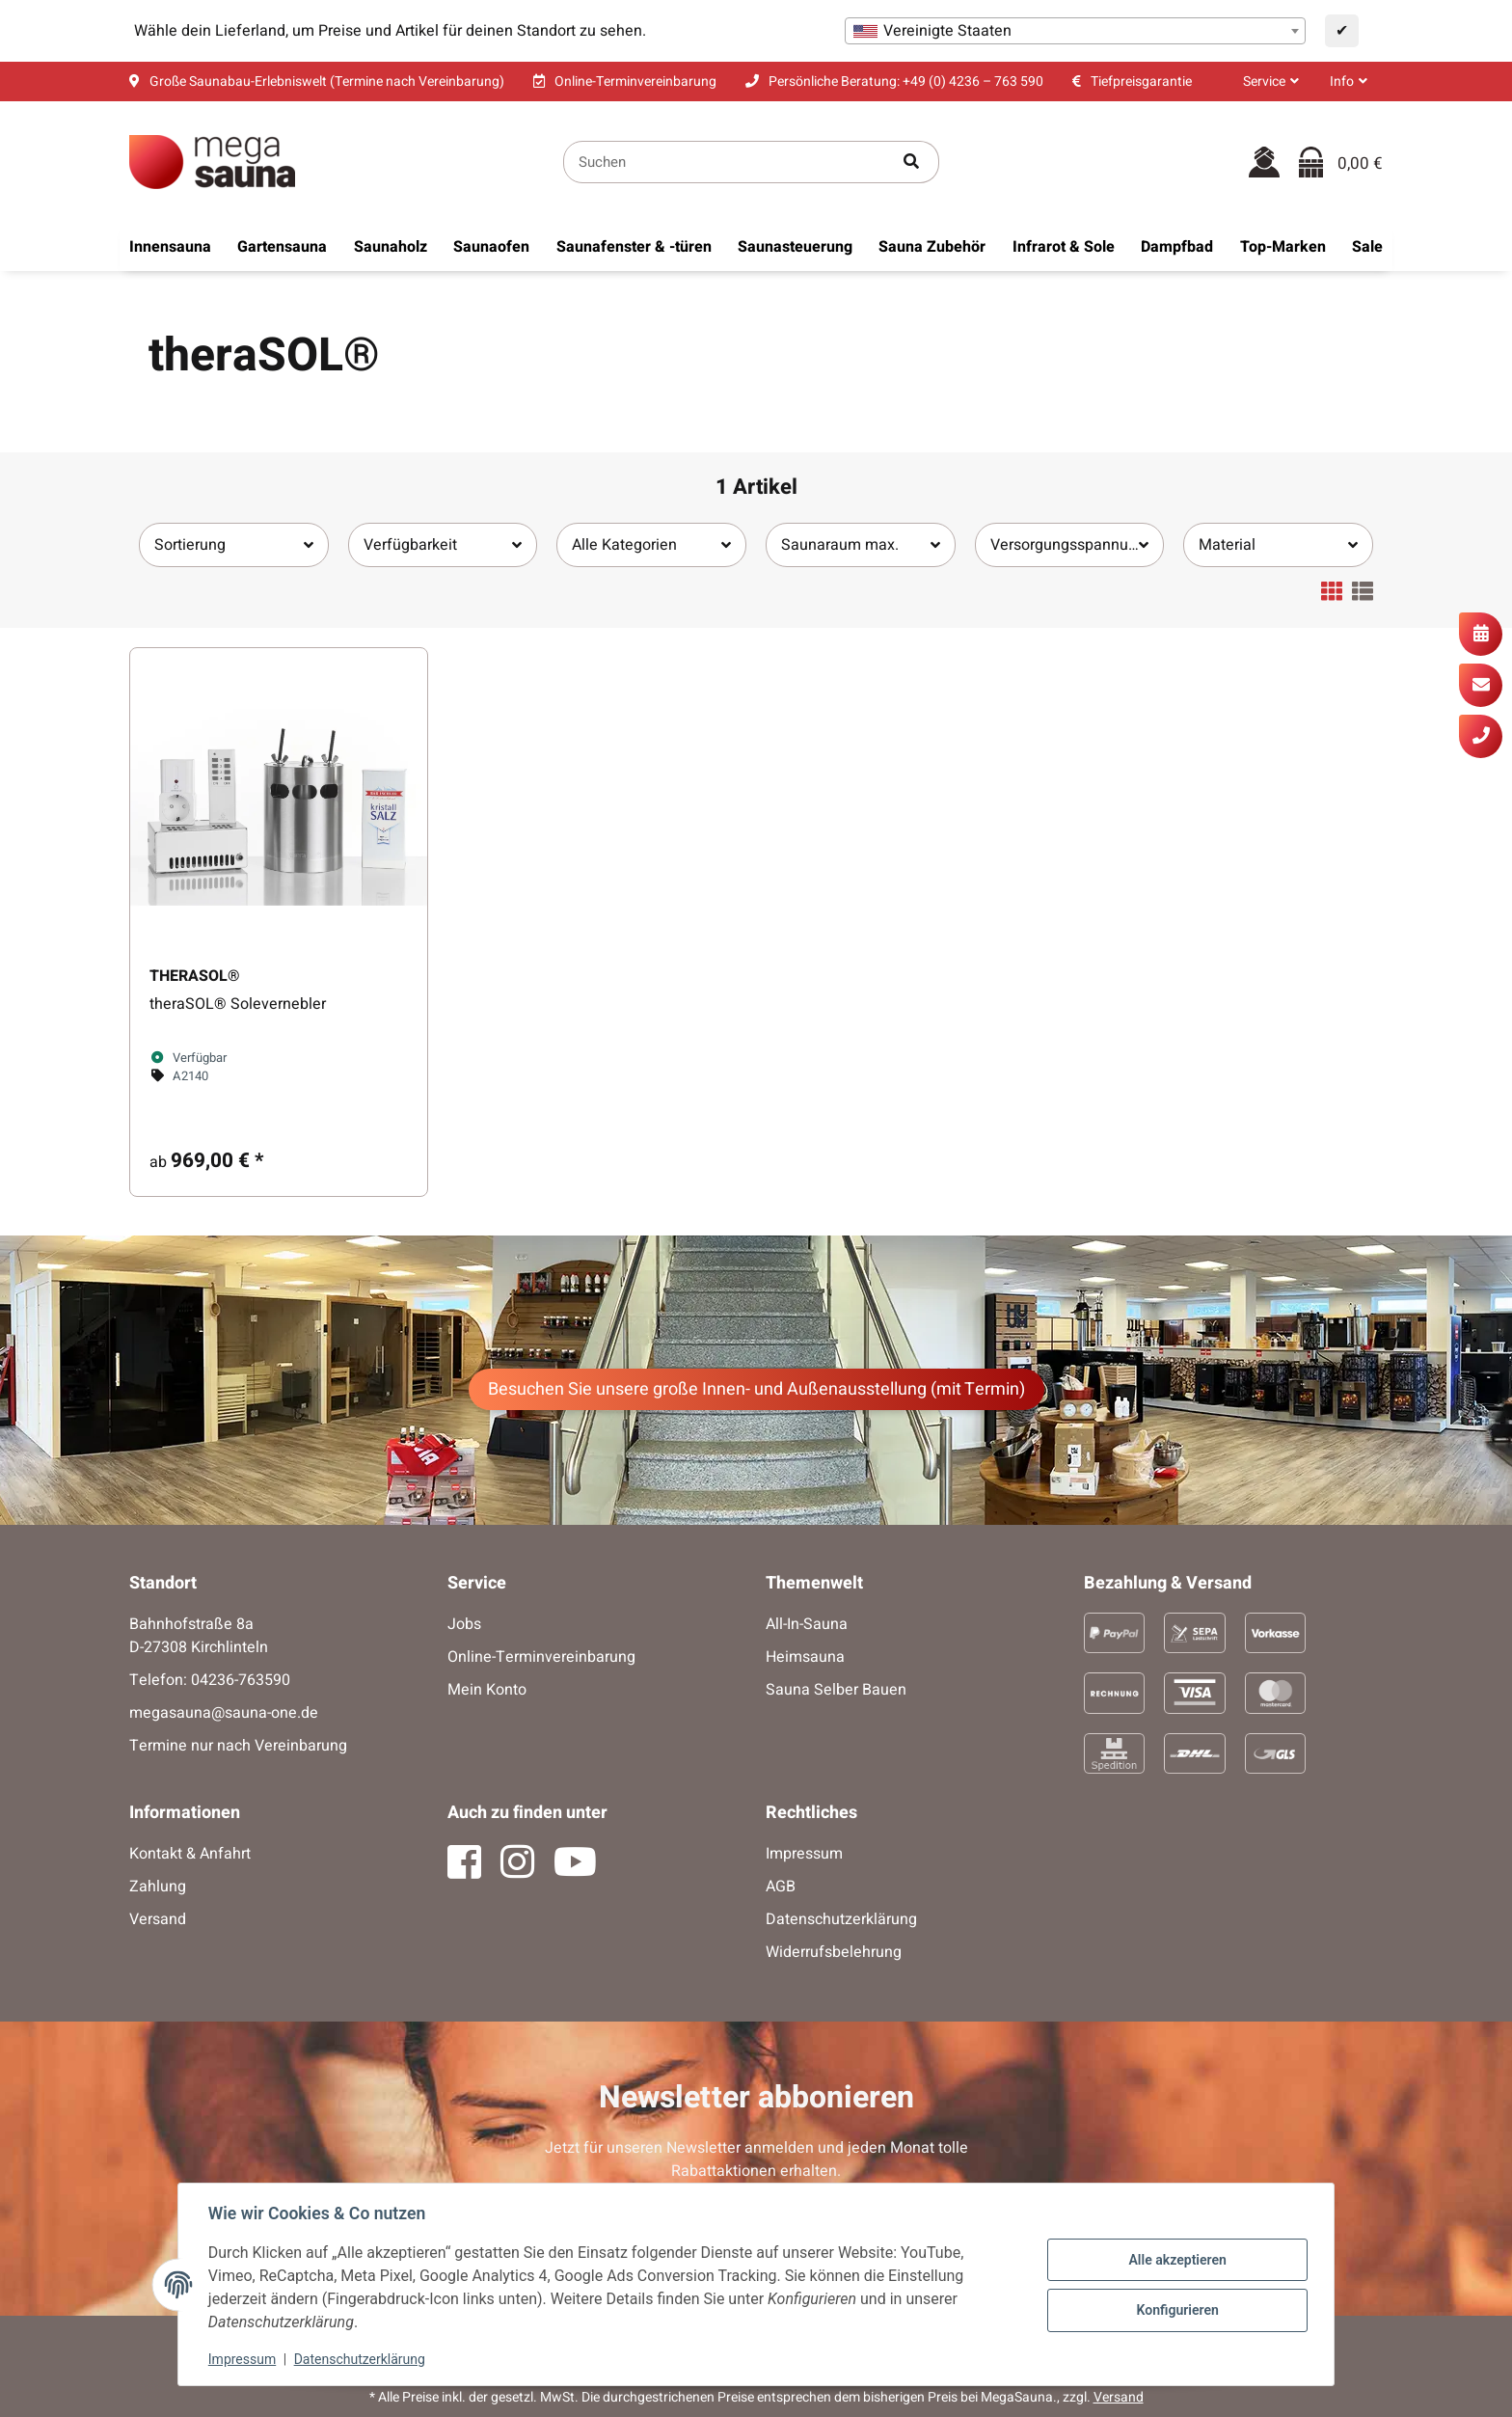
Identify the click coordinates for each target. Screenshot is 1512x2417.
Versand (157, 1919)
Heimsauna (805, 1657)
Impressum (243, 2359)
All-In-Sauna (807, 1624)
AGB (781, 1886)
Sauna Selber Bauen (836, 1689)
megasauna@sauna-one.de (223, 1712)
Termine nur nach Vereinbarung (238, 1745)
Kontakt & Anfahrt (190, 1853)
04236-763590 (240, 1680)
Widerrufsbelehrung (834, 1952)
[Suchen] (724, 162)
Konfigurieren (1176, 2310)
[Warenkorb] (1341, 162)
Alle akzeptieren (1176, 2260)
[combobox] (1075, 30)
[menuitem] (170, 247)
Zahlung (157, 1886)
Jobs (464, 1624)
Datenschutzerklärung (360, 2359)
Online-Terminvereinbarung (541, 1657)
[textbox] (1075, 30)
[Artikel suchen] (911, 162)
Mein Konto (486, 1689)
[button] (1271, 81)
